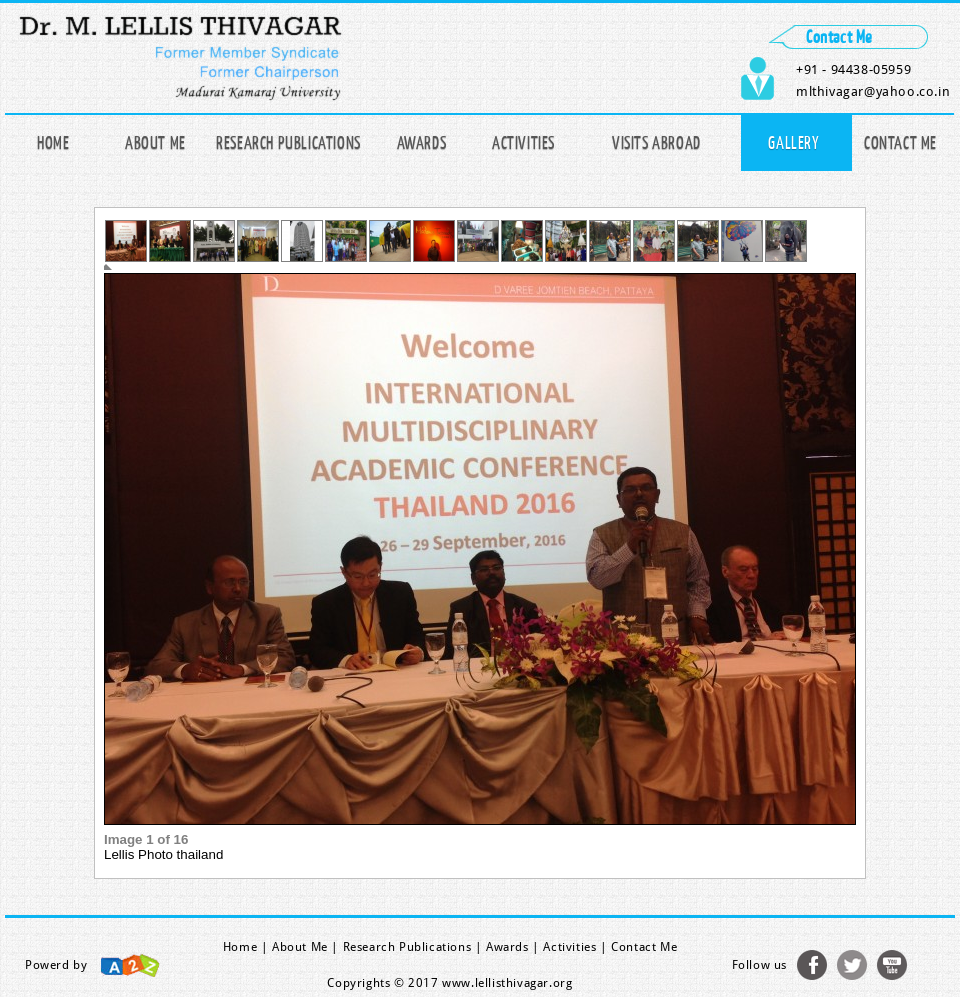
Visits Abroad (656, 142)
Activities (523, 142)
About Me (155, 142)
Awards (422, 142)
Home (53, 142)
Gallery (793, 142)
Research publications (288, 142)
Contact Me (900, 142)
